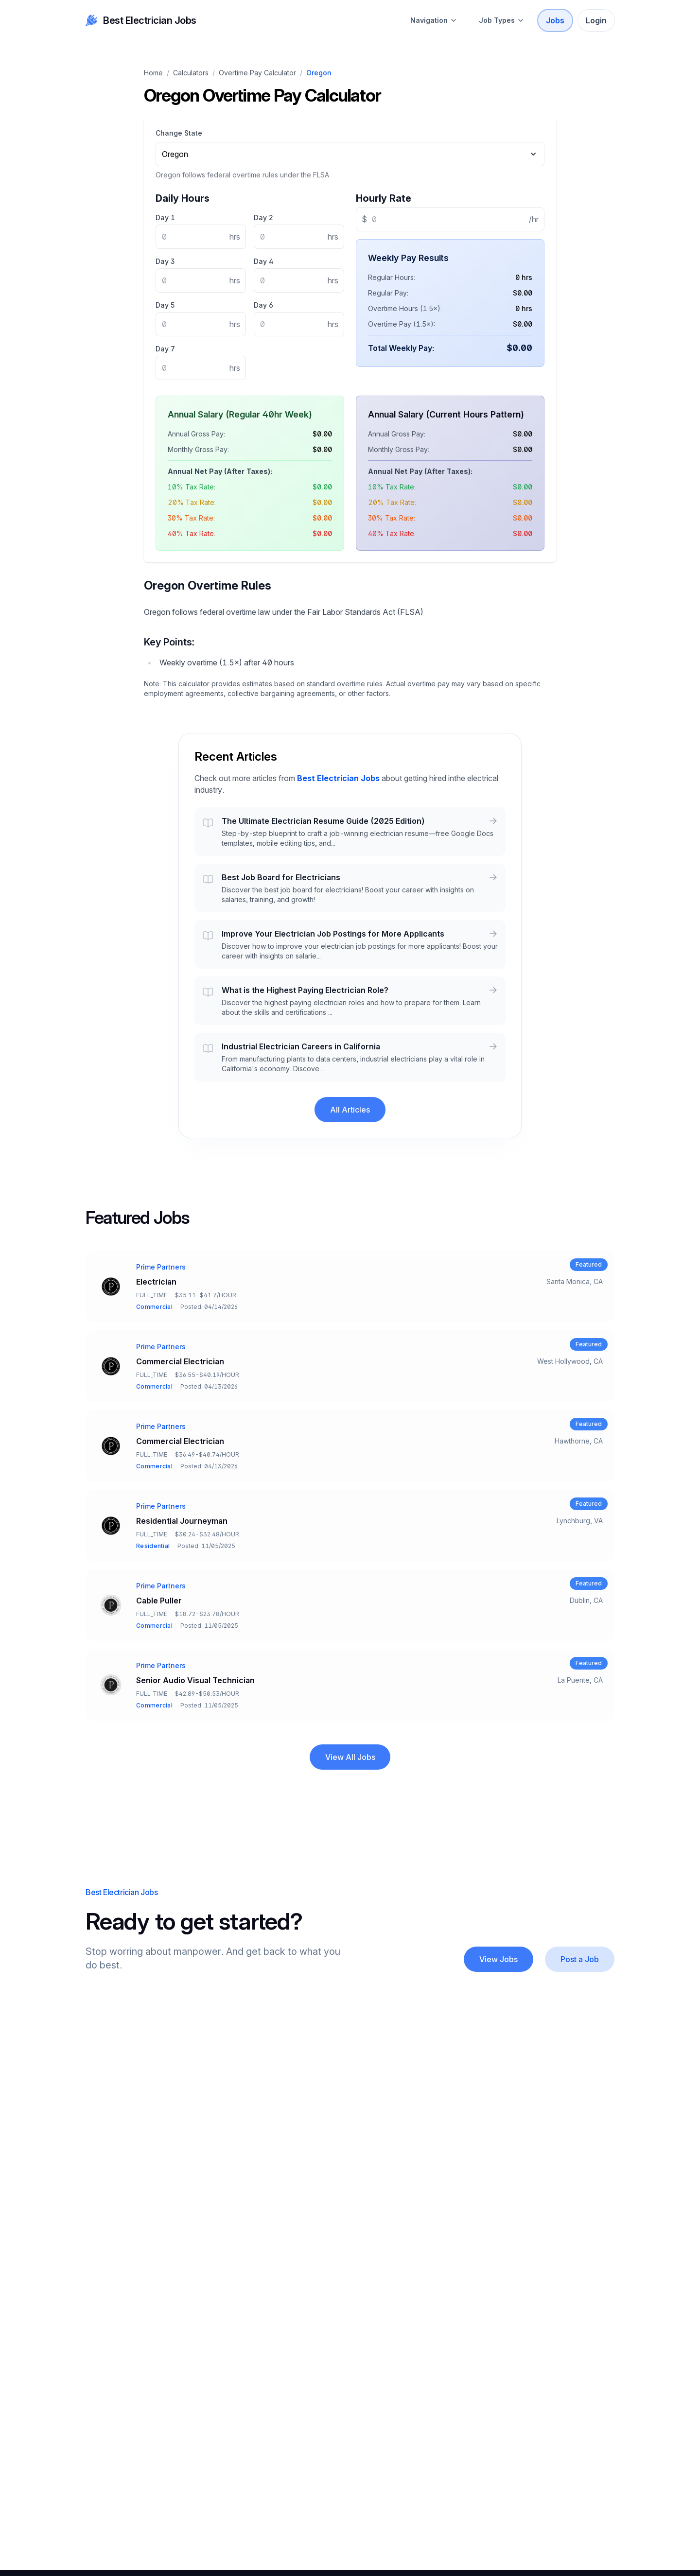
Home (153, 73)
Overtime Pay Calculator (257, 73)
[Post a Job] (579, 1959)
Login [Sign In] (596, 20)
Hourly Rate (383, 198)
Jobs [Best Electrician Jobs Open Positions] (555, 20)
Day (165, 217)
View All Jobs (350, 1757)
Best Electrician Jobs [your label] (141, 20)
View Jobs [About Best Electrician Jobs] (498, 1959)
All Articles (350, 1109)
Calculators (191, 73)
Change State (179, 133)
